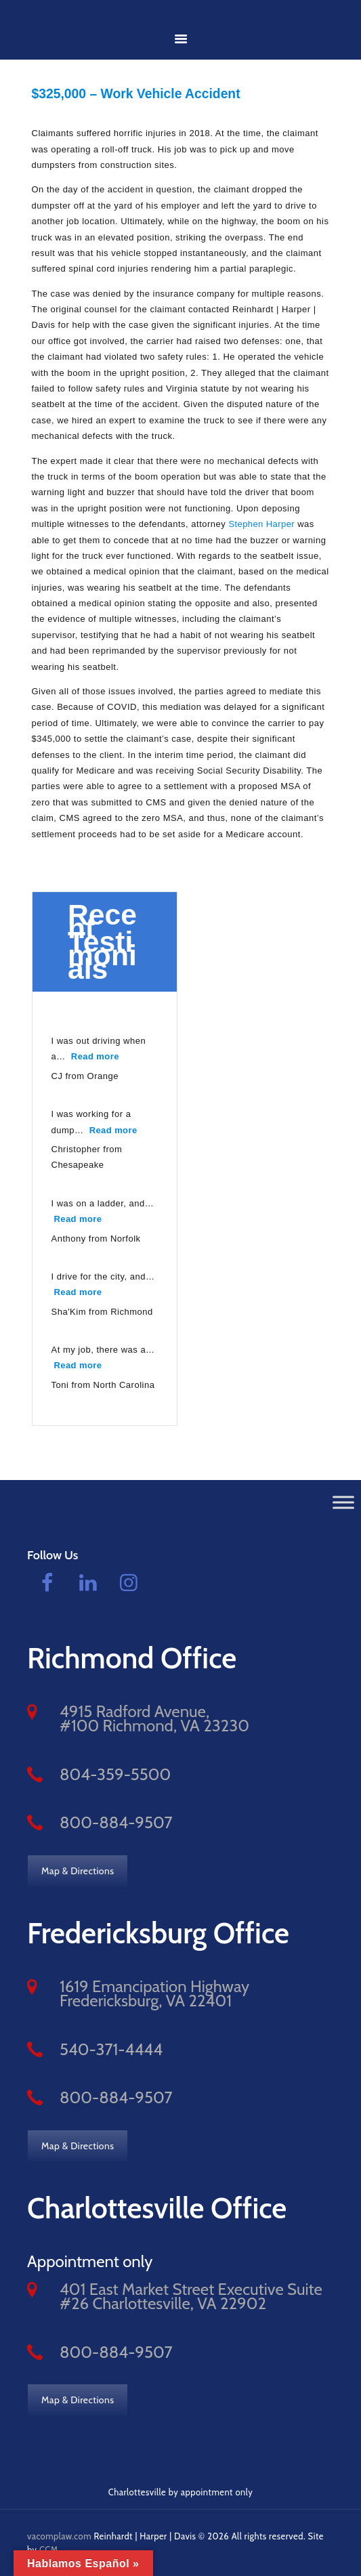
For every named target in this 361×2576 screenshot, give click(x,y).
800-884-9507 (116, 1821)
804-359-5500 (115, 1773)
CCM (48, 2548)
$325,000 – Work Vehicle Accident (141, 93)
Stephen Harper (261, 523)
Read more (97, 1054)
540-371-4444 (111, 2048)
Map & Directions (77, 1869)
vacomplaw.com (59, 2534)
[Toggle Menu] (343, 1501)
